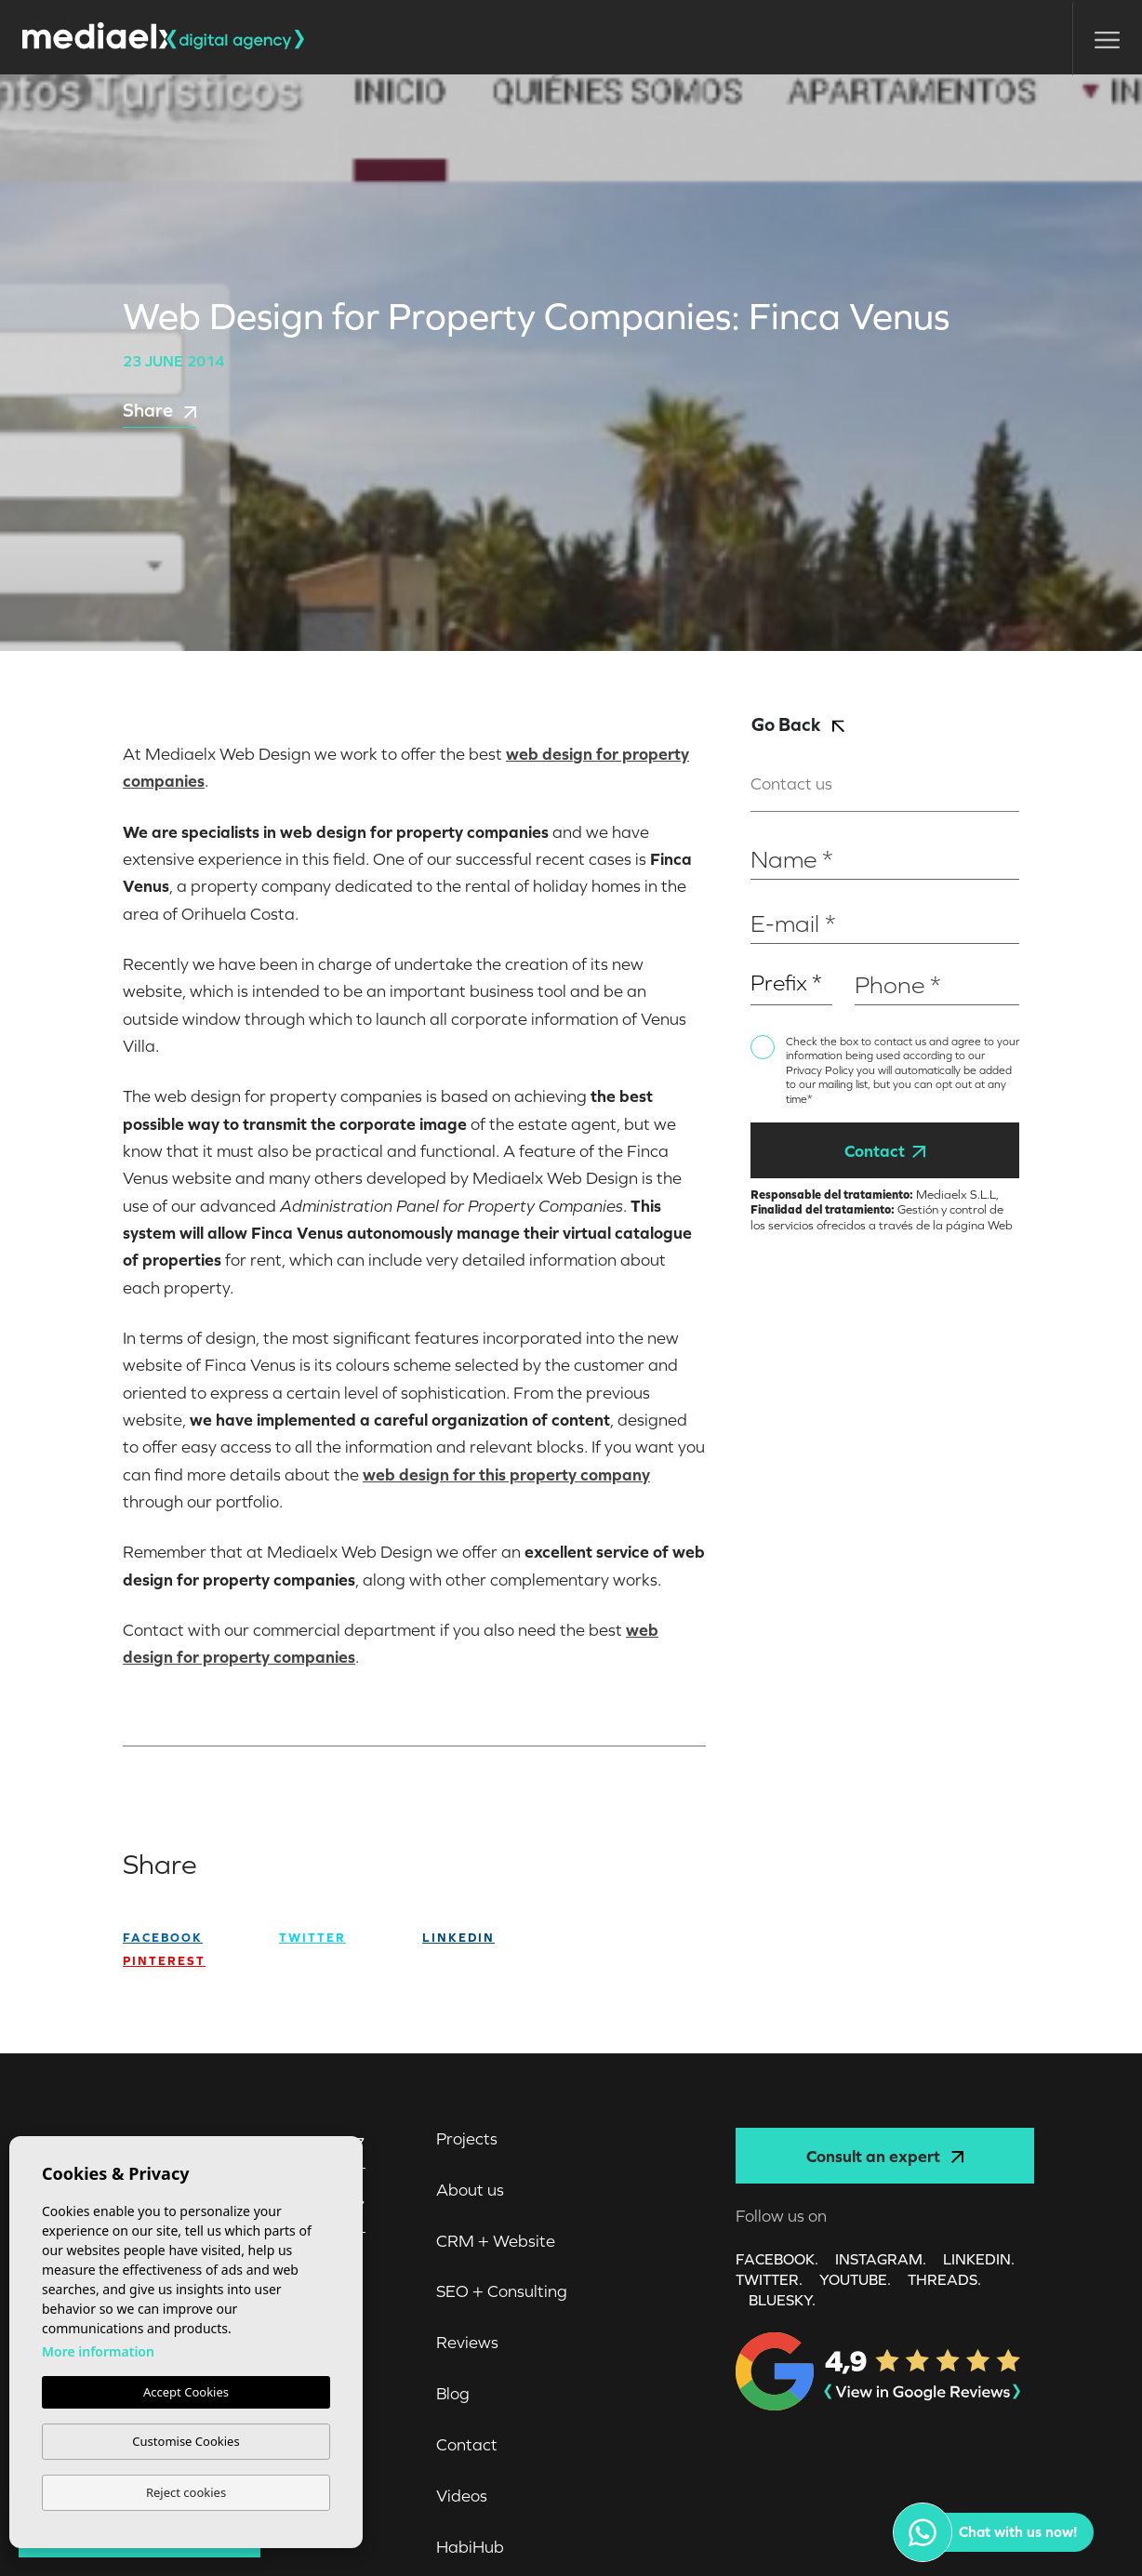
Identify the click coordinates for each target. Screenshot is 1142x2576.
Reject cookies (186, 2492)
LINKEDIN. (979, 2259)
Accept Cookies (186, 2391)
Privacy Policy (821, 1070)
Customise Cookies (185, 2441)
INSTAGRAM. (880, 2259)
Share (159, 410)
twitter (312, 1938)
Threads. (944, 2279)
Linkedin (458, 1938)
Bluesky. (782, 2299)
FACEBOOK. (777, 2259)
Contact (884, 1151)
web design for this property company (506, 1474)
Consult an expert (884, 2156)
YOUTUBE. (855, 2279)
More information (98, 2351)
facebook (163, 1938)
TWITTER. (769, 2279)
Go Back (797, 724)
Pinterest (164, 1961)
